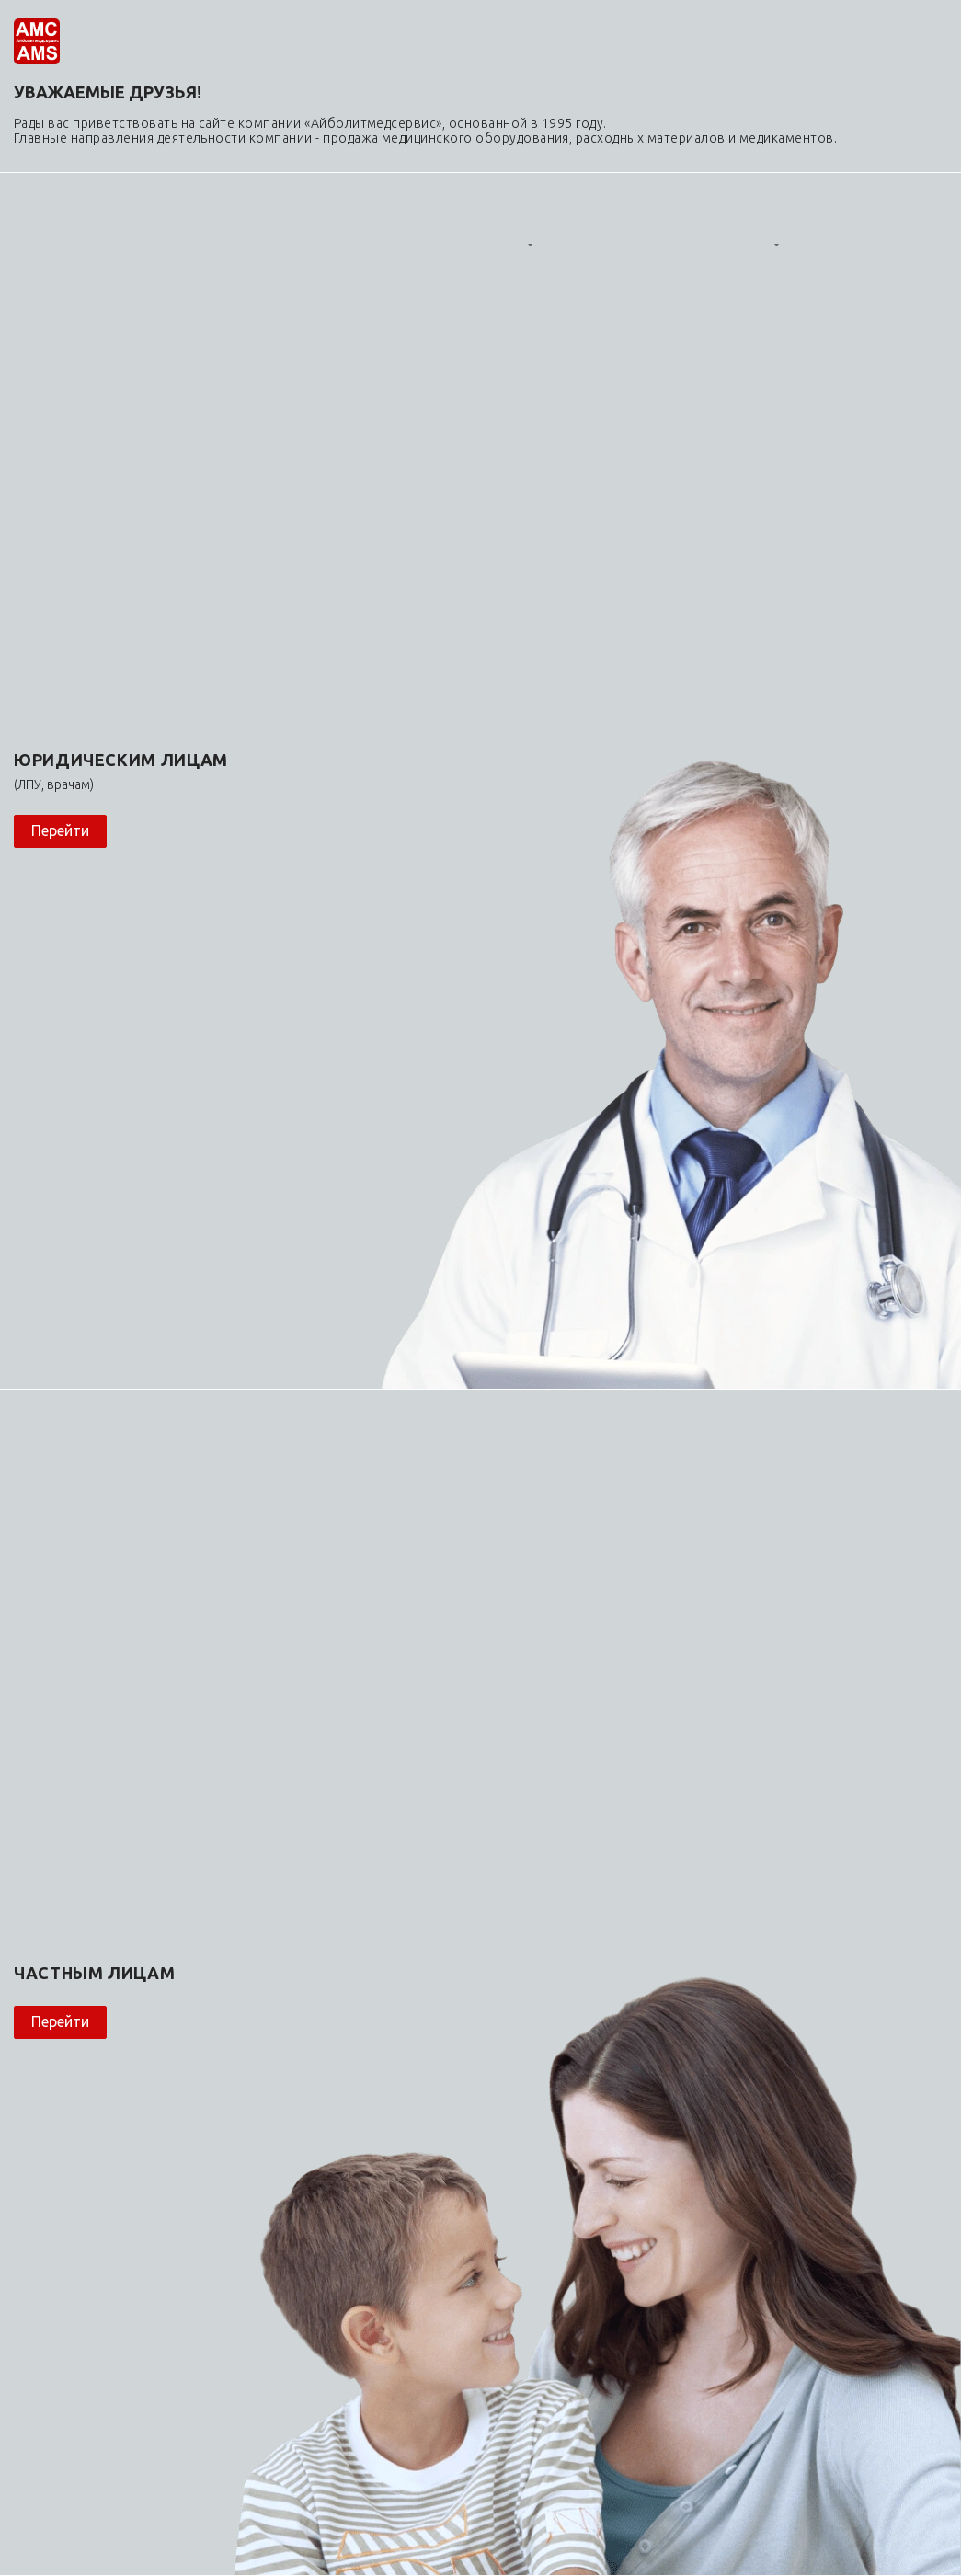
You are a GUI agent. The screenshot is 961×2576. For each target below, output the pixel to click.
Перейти (60, 830)
